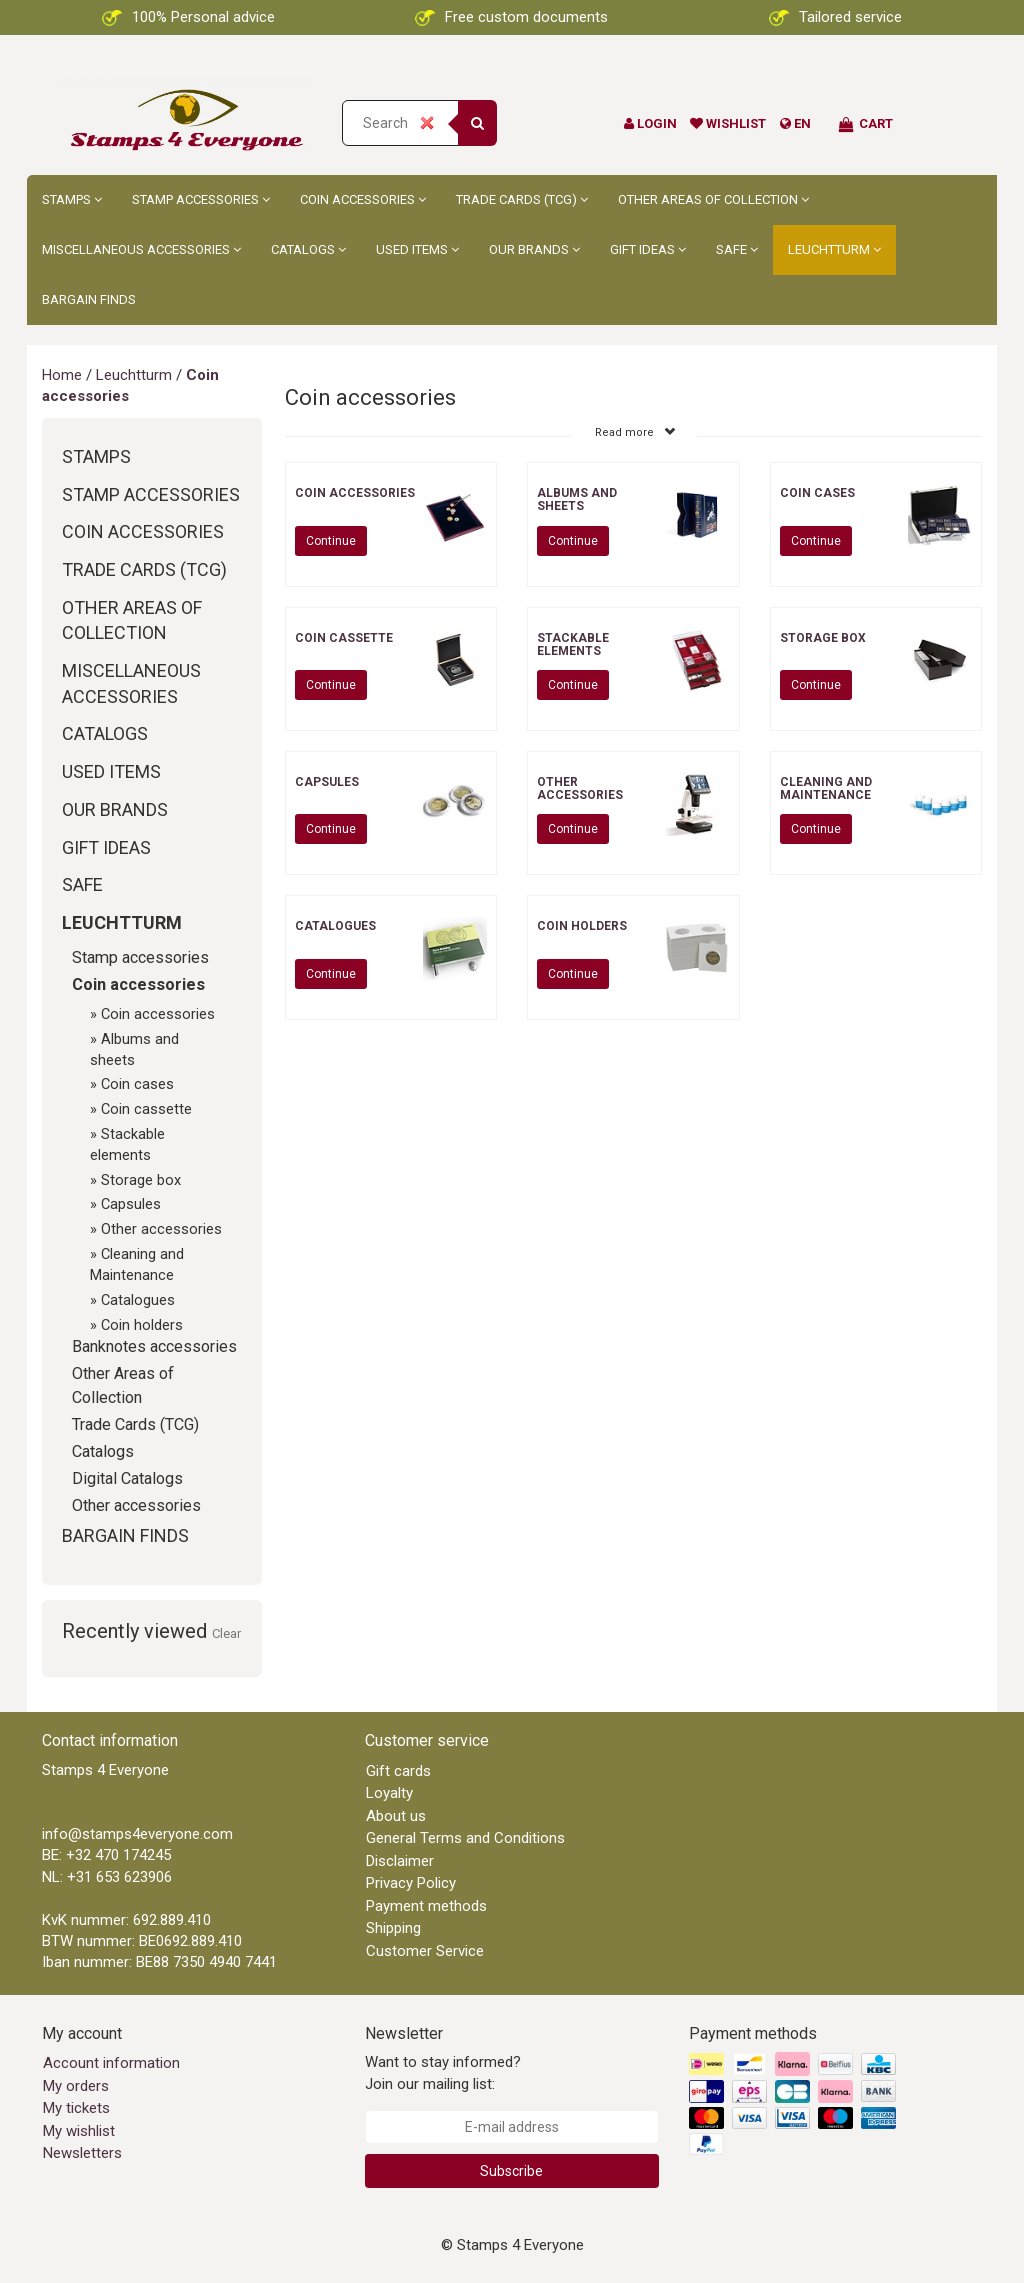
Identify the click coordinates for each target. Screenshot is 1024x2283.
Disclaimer (400, 1861)
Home (62, 375)
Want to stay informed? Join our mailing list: (443, 2072)
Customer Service (425, 1951)
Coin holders (142, 1325)
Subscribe (511, 2171)
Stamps (72, 199)
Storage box (141, 1180)
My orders (76, 2086)
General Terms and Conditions (465, 1838)
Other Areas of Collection (713, 199)
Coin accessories (363, 199)
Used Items (417, 249)
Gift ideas (648, 249)
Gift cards (398, 1771)
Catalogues (138, 1300)
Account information (111, 2063)
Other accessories (161, 1229)
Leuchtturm (834, 249)
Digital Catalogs (127, 1478)
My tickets (76, 2108)
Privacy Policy (411, 1883)
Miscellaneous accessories (141, 249)
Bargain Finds (89, 299)
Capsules (131, 1204)
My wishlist (79, 2131)
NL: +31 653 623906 (107, 1877)
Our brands (534, 249)
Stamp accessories (201, 199)
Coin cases (137, 1084)
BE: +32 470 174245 (106, 1855)
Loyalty (389, 1793)
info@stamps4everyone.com (137, 1834)
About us (396, 1816)
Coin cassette (146, 1109)
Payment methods (426, 1906)
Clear (226, 1633)
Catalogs (308, 249)
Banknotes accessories (154, 1346)
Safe (737, 249)
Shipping (393, 1928)
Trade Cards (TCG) (522, 199)
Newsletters (82, 2153)
